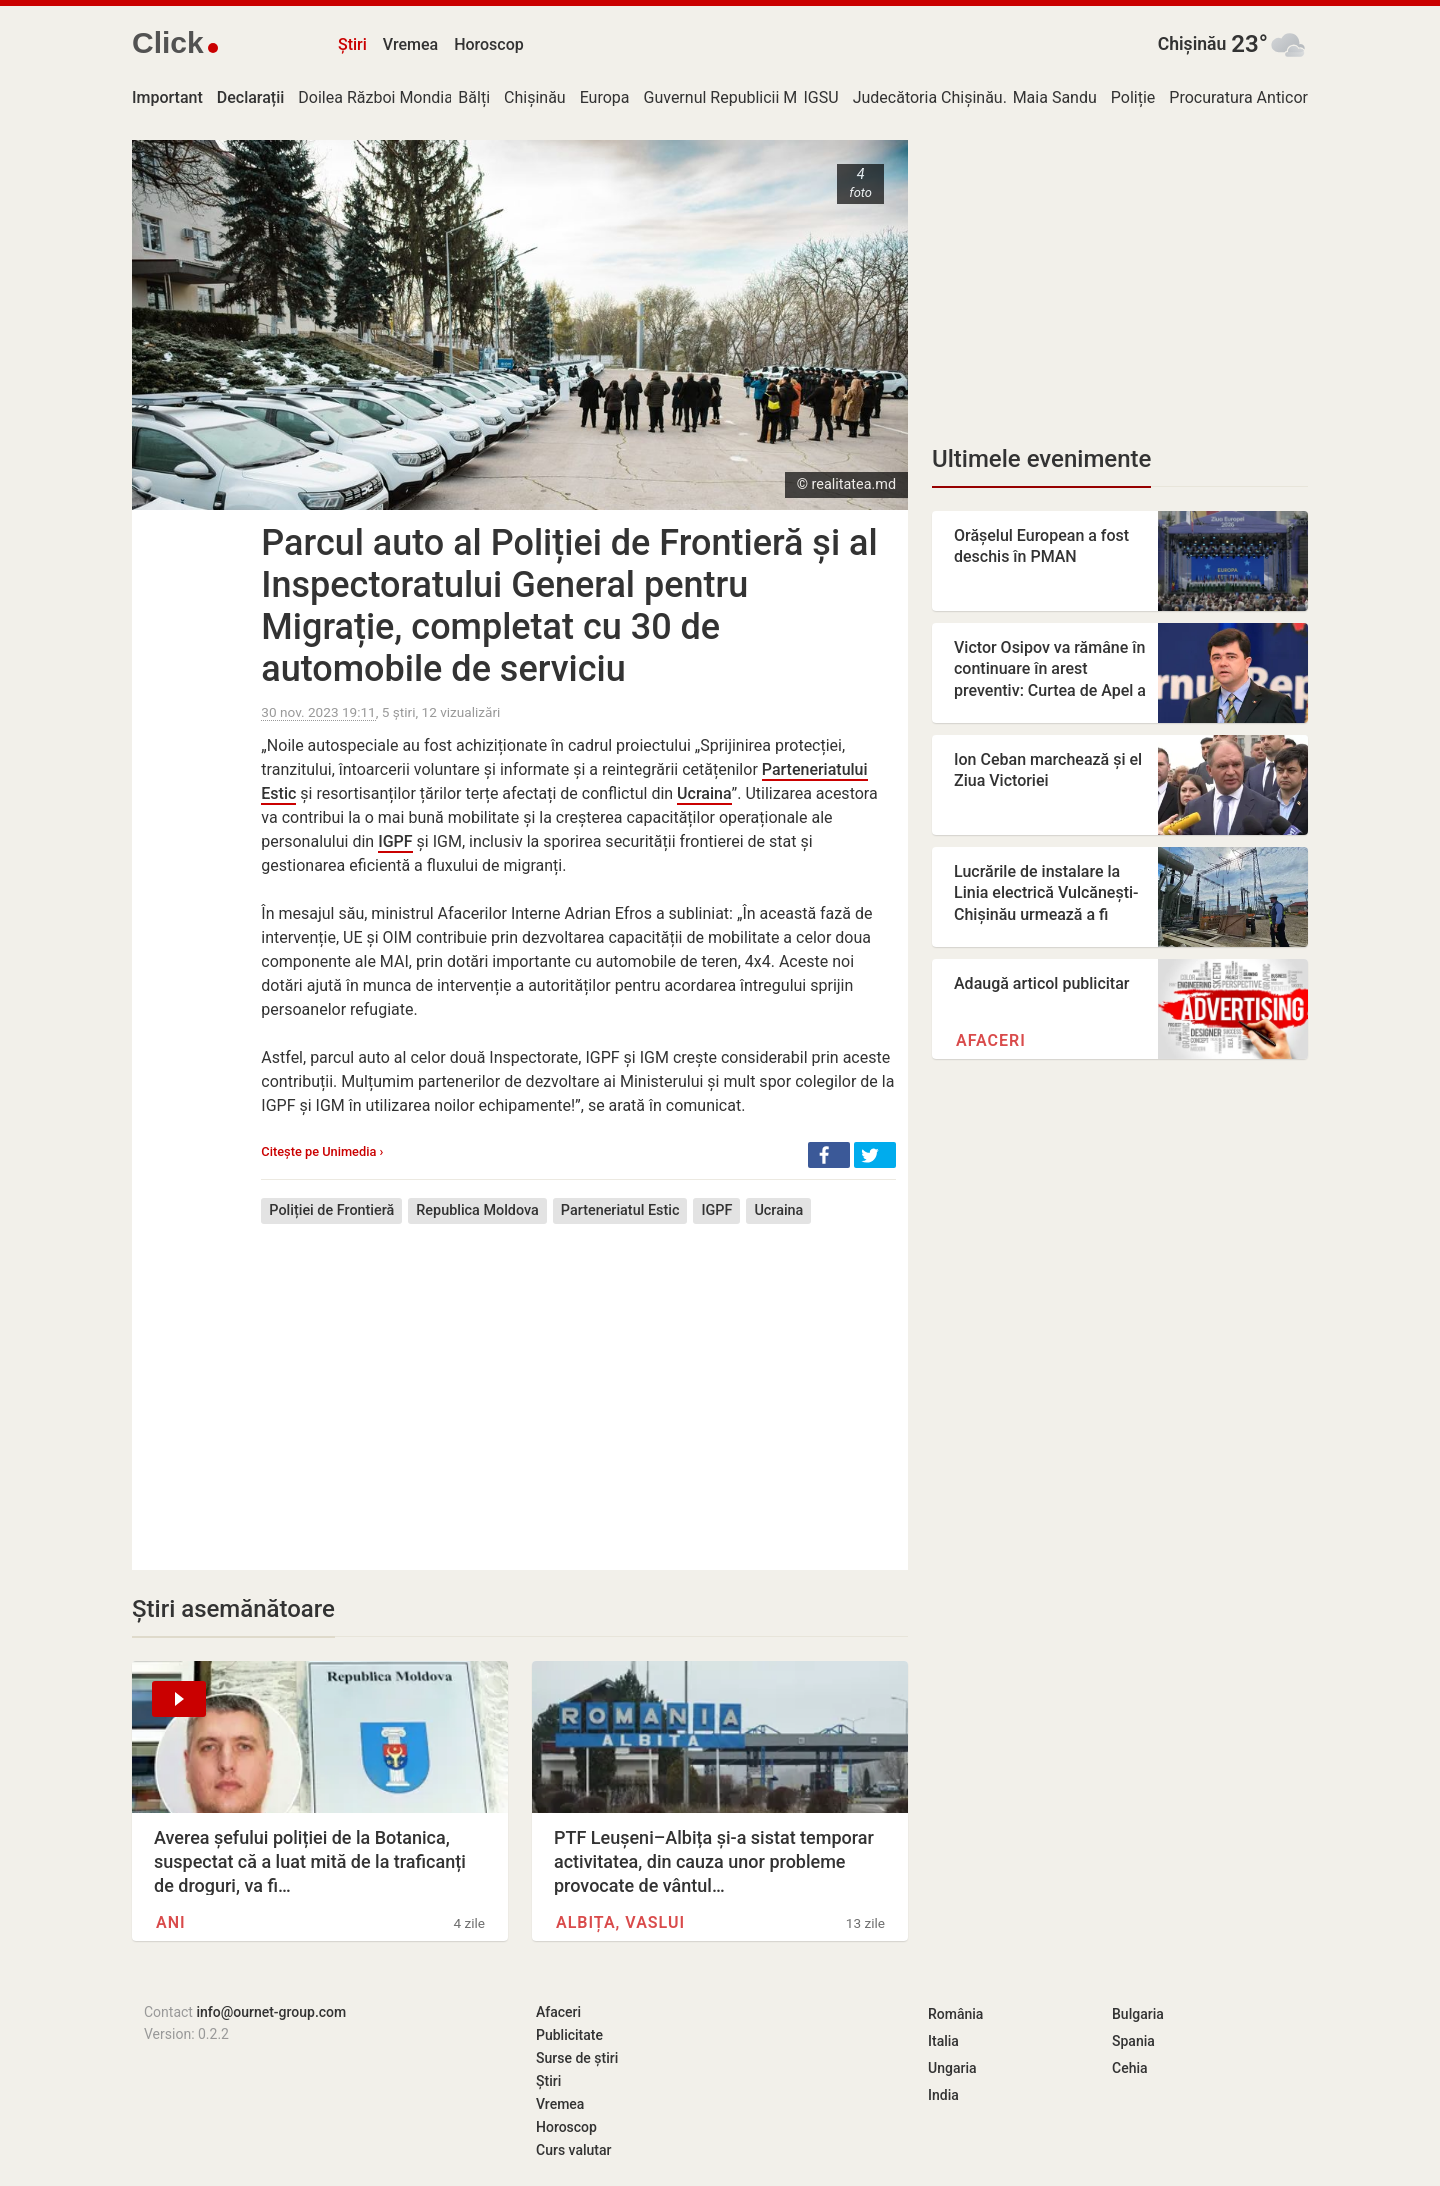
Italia (943, 2041)
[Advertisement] (578, 1382)
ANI (171, 1922)
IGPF (395, 841)
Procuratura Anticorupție (1256, 97)
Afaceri (991, 1040)
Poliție (1133, 97)
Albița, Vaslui (620, 1922)
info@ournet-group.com (271, 2012)
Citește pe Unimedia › (322, 1151)
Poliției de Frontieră (331, 1210)
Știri (352, 44)
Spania (1133, 2041)
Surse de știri (577, 2058)
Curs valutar (573, 2150)
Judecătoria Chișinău (928, 97)
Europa (605, 97)
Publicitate (569, 2035)
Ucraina (704, 793)
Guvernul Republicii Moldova (744, 97)
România (955, 2014)
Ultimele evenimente (1041, 459)
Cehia (1130, 2068)
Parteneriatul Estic (620, 1210)
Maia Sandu (1055, 97)
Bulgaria (1138, 2014)
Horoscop (489, 44)
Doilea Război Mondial (377, 97)
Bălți (474, 97)
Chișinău (1192, 44)
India (943, 2095)
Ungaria (952, 2068)
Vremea (410, 44)
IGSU (821, 97)
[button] (829, 1155)
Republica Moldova (477, 1210)
